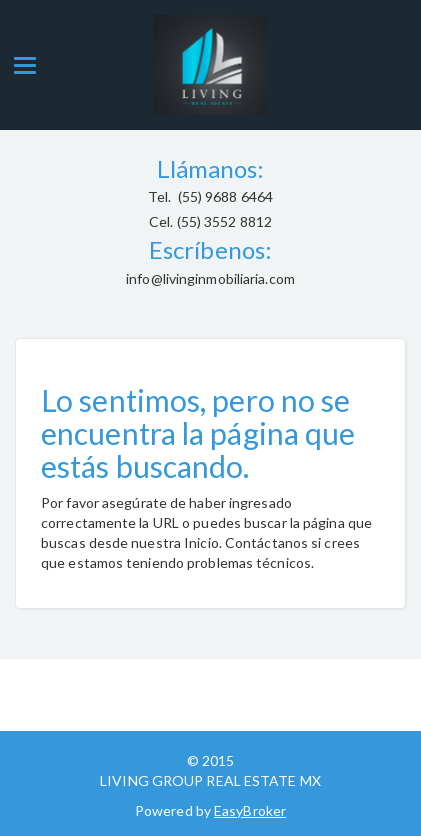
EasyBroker (250, 810)
